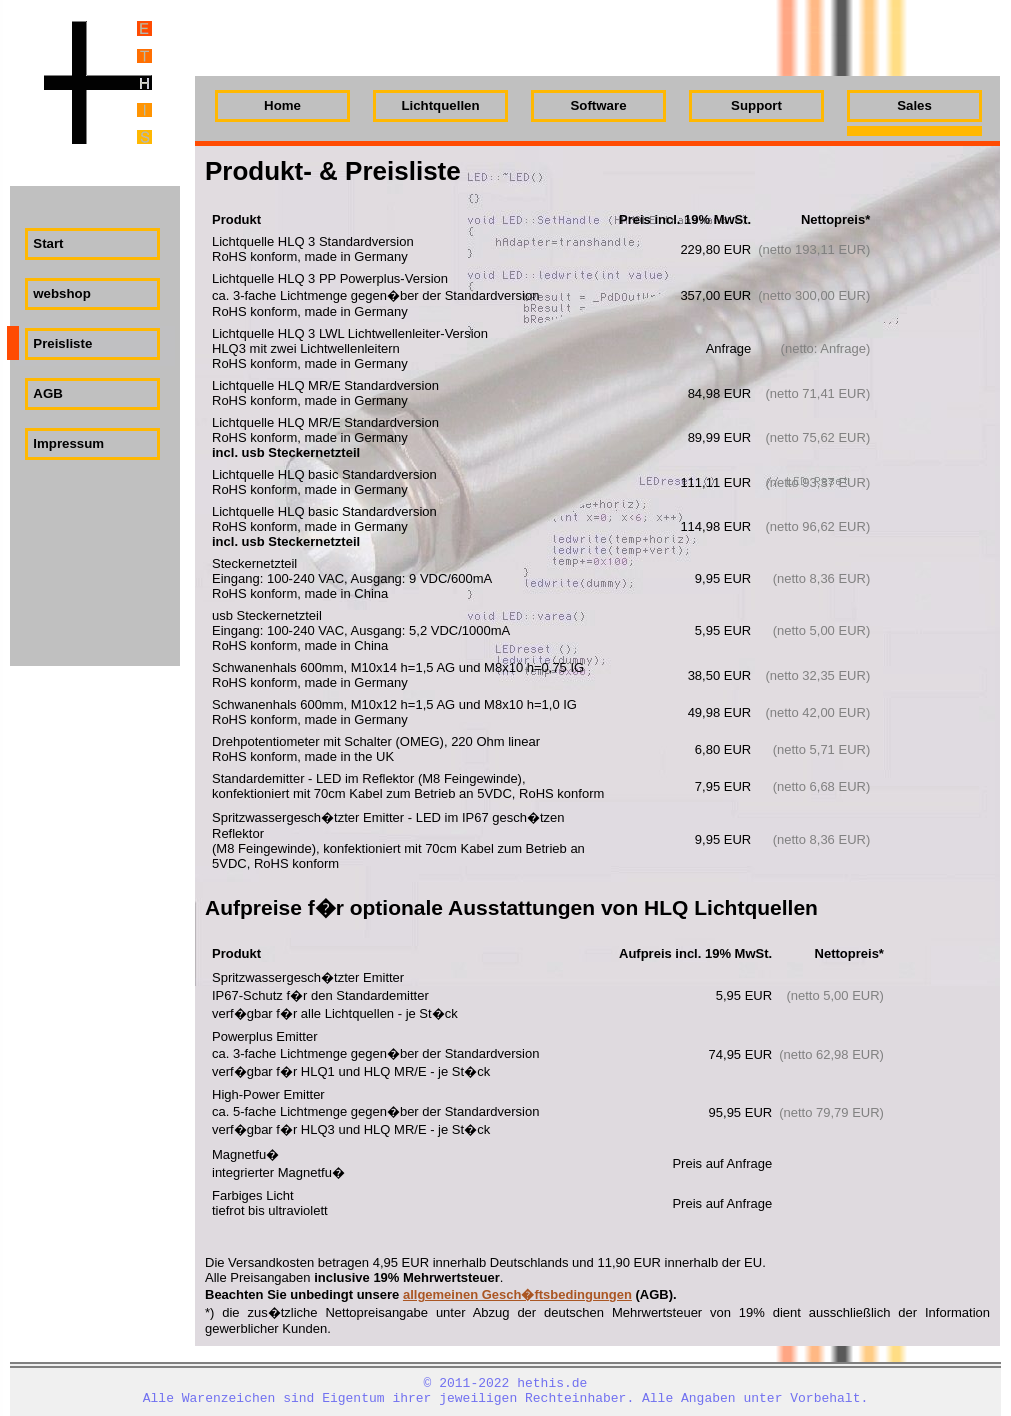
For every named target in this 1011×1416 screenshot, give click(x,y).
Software (598, 105)
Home (282, 105)
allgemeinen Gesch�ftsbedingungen (517, 1294)
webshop (62, 293)
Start (48, 243)
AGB (47, 393)
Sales (914, 105)
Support (756, 105)
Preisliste (62, 343)
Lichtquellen (440, 105)
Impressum (68, 443)
